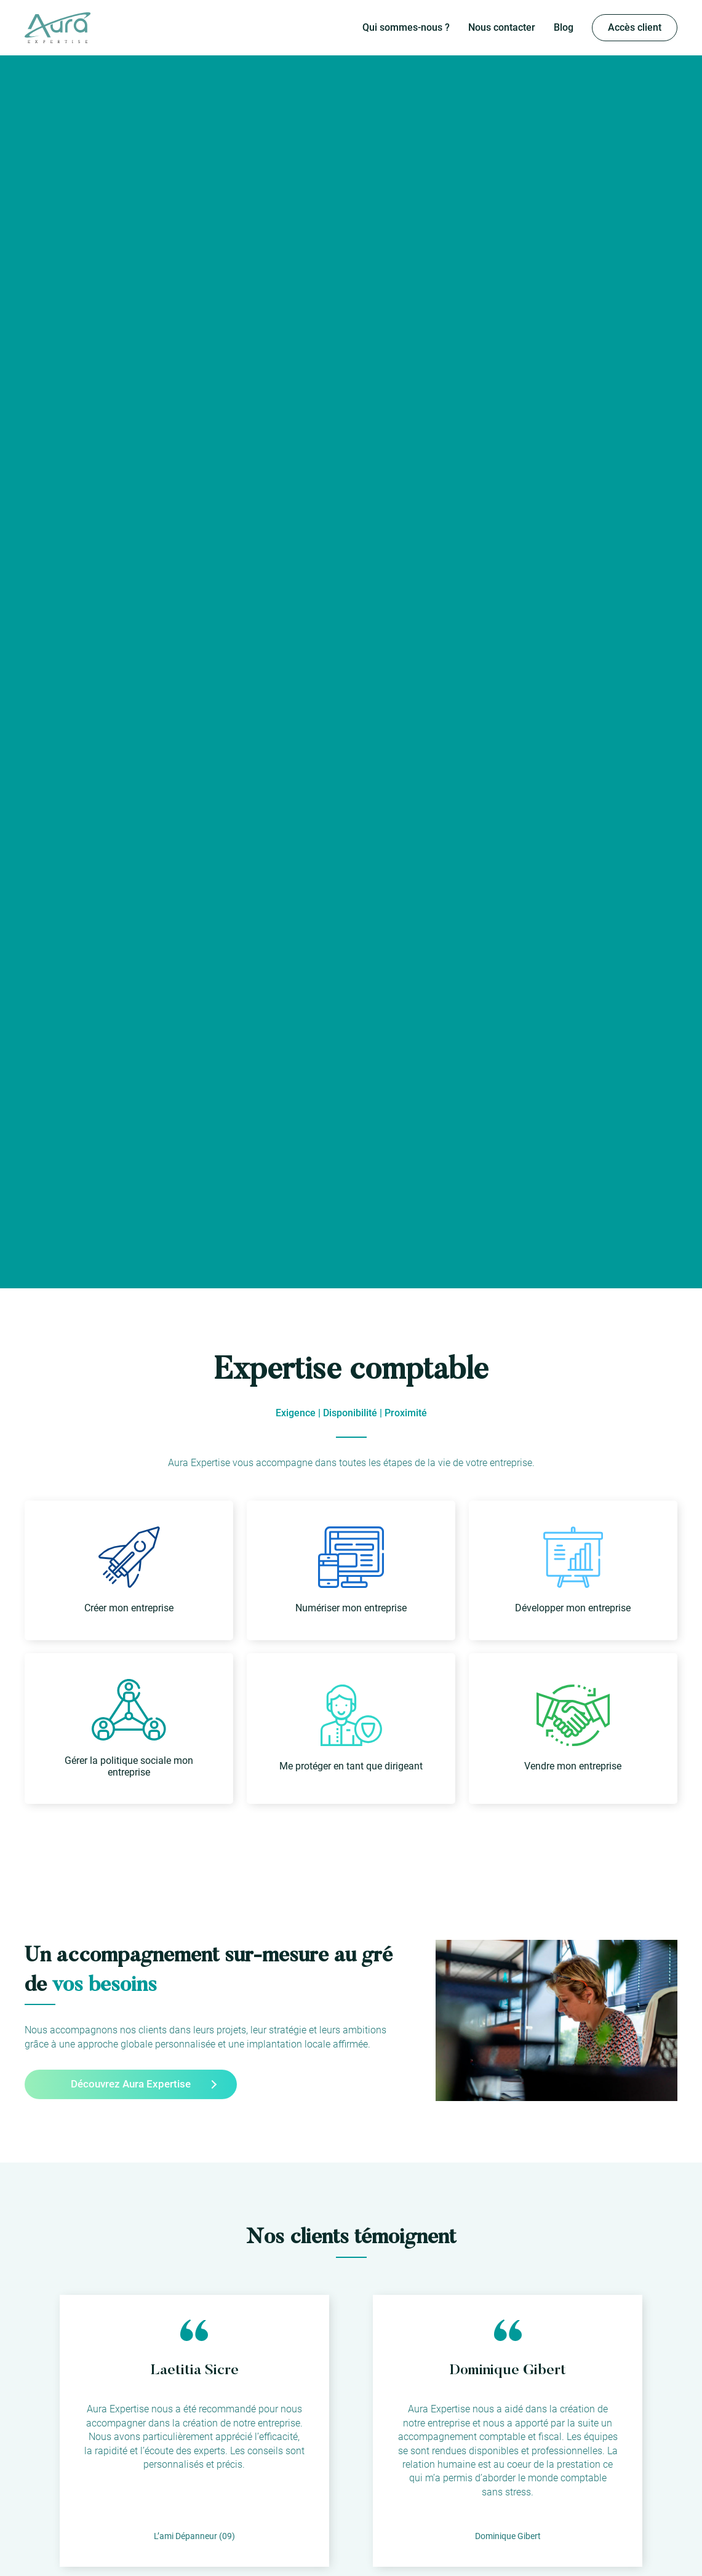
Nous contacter (501, 27)
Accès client (634, 27)
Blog (563, 27)
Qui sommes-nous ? (406, 27)
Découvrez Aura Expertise (131, 2084)
